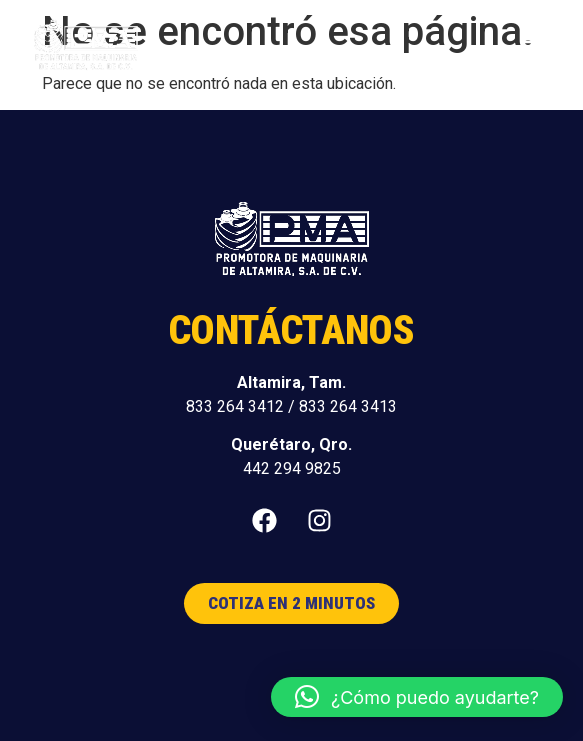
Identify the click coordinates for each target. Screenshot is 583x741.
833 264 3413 (348, 406)
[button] (531, 46)
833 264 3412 (235, 406)
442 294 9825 (292, 468)
